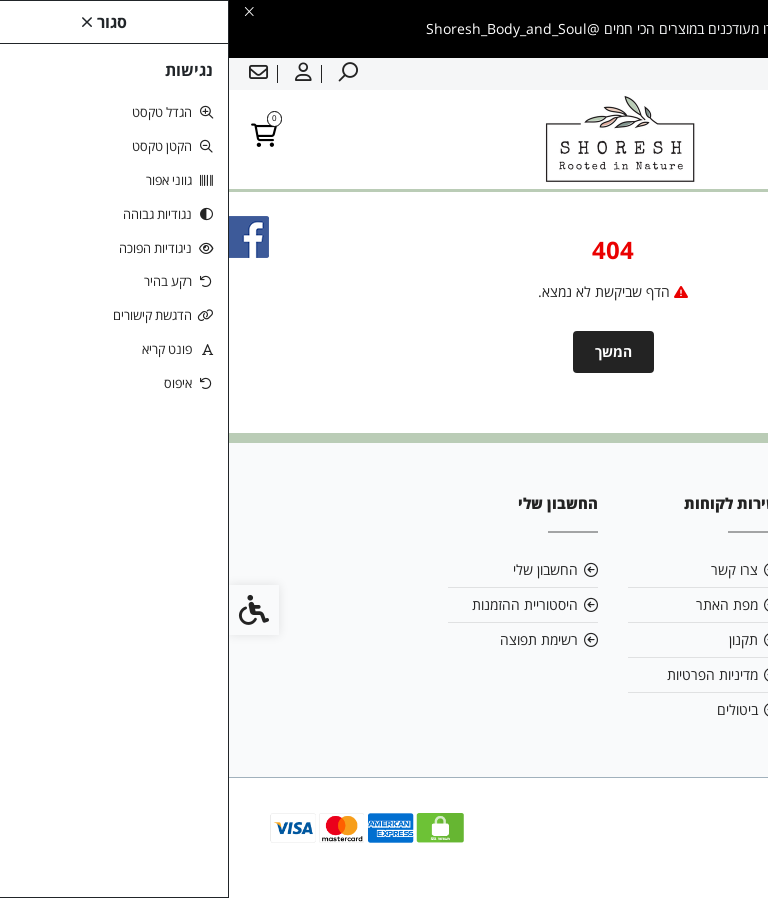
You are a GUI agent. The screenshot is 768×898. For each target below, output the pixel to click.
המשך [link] (384, 351)
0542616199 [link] (669, 639)
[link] (723, 853)
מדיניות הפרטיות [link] (483, 674)
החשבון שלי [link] (316, 569)
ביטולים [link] (508, 709)
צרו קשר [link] (505, 569)
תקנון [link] (514, 639)
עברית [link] (737, 74)
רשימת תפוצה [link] (310, 639)
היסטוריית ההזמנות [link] (296, 604)
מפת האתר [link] (498, 604)
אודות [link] (694, 569)
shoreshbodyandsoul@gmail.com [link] (654, 604)
